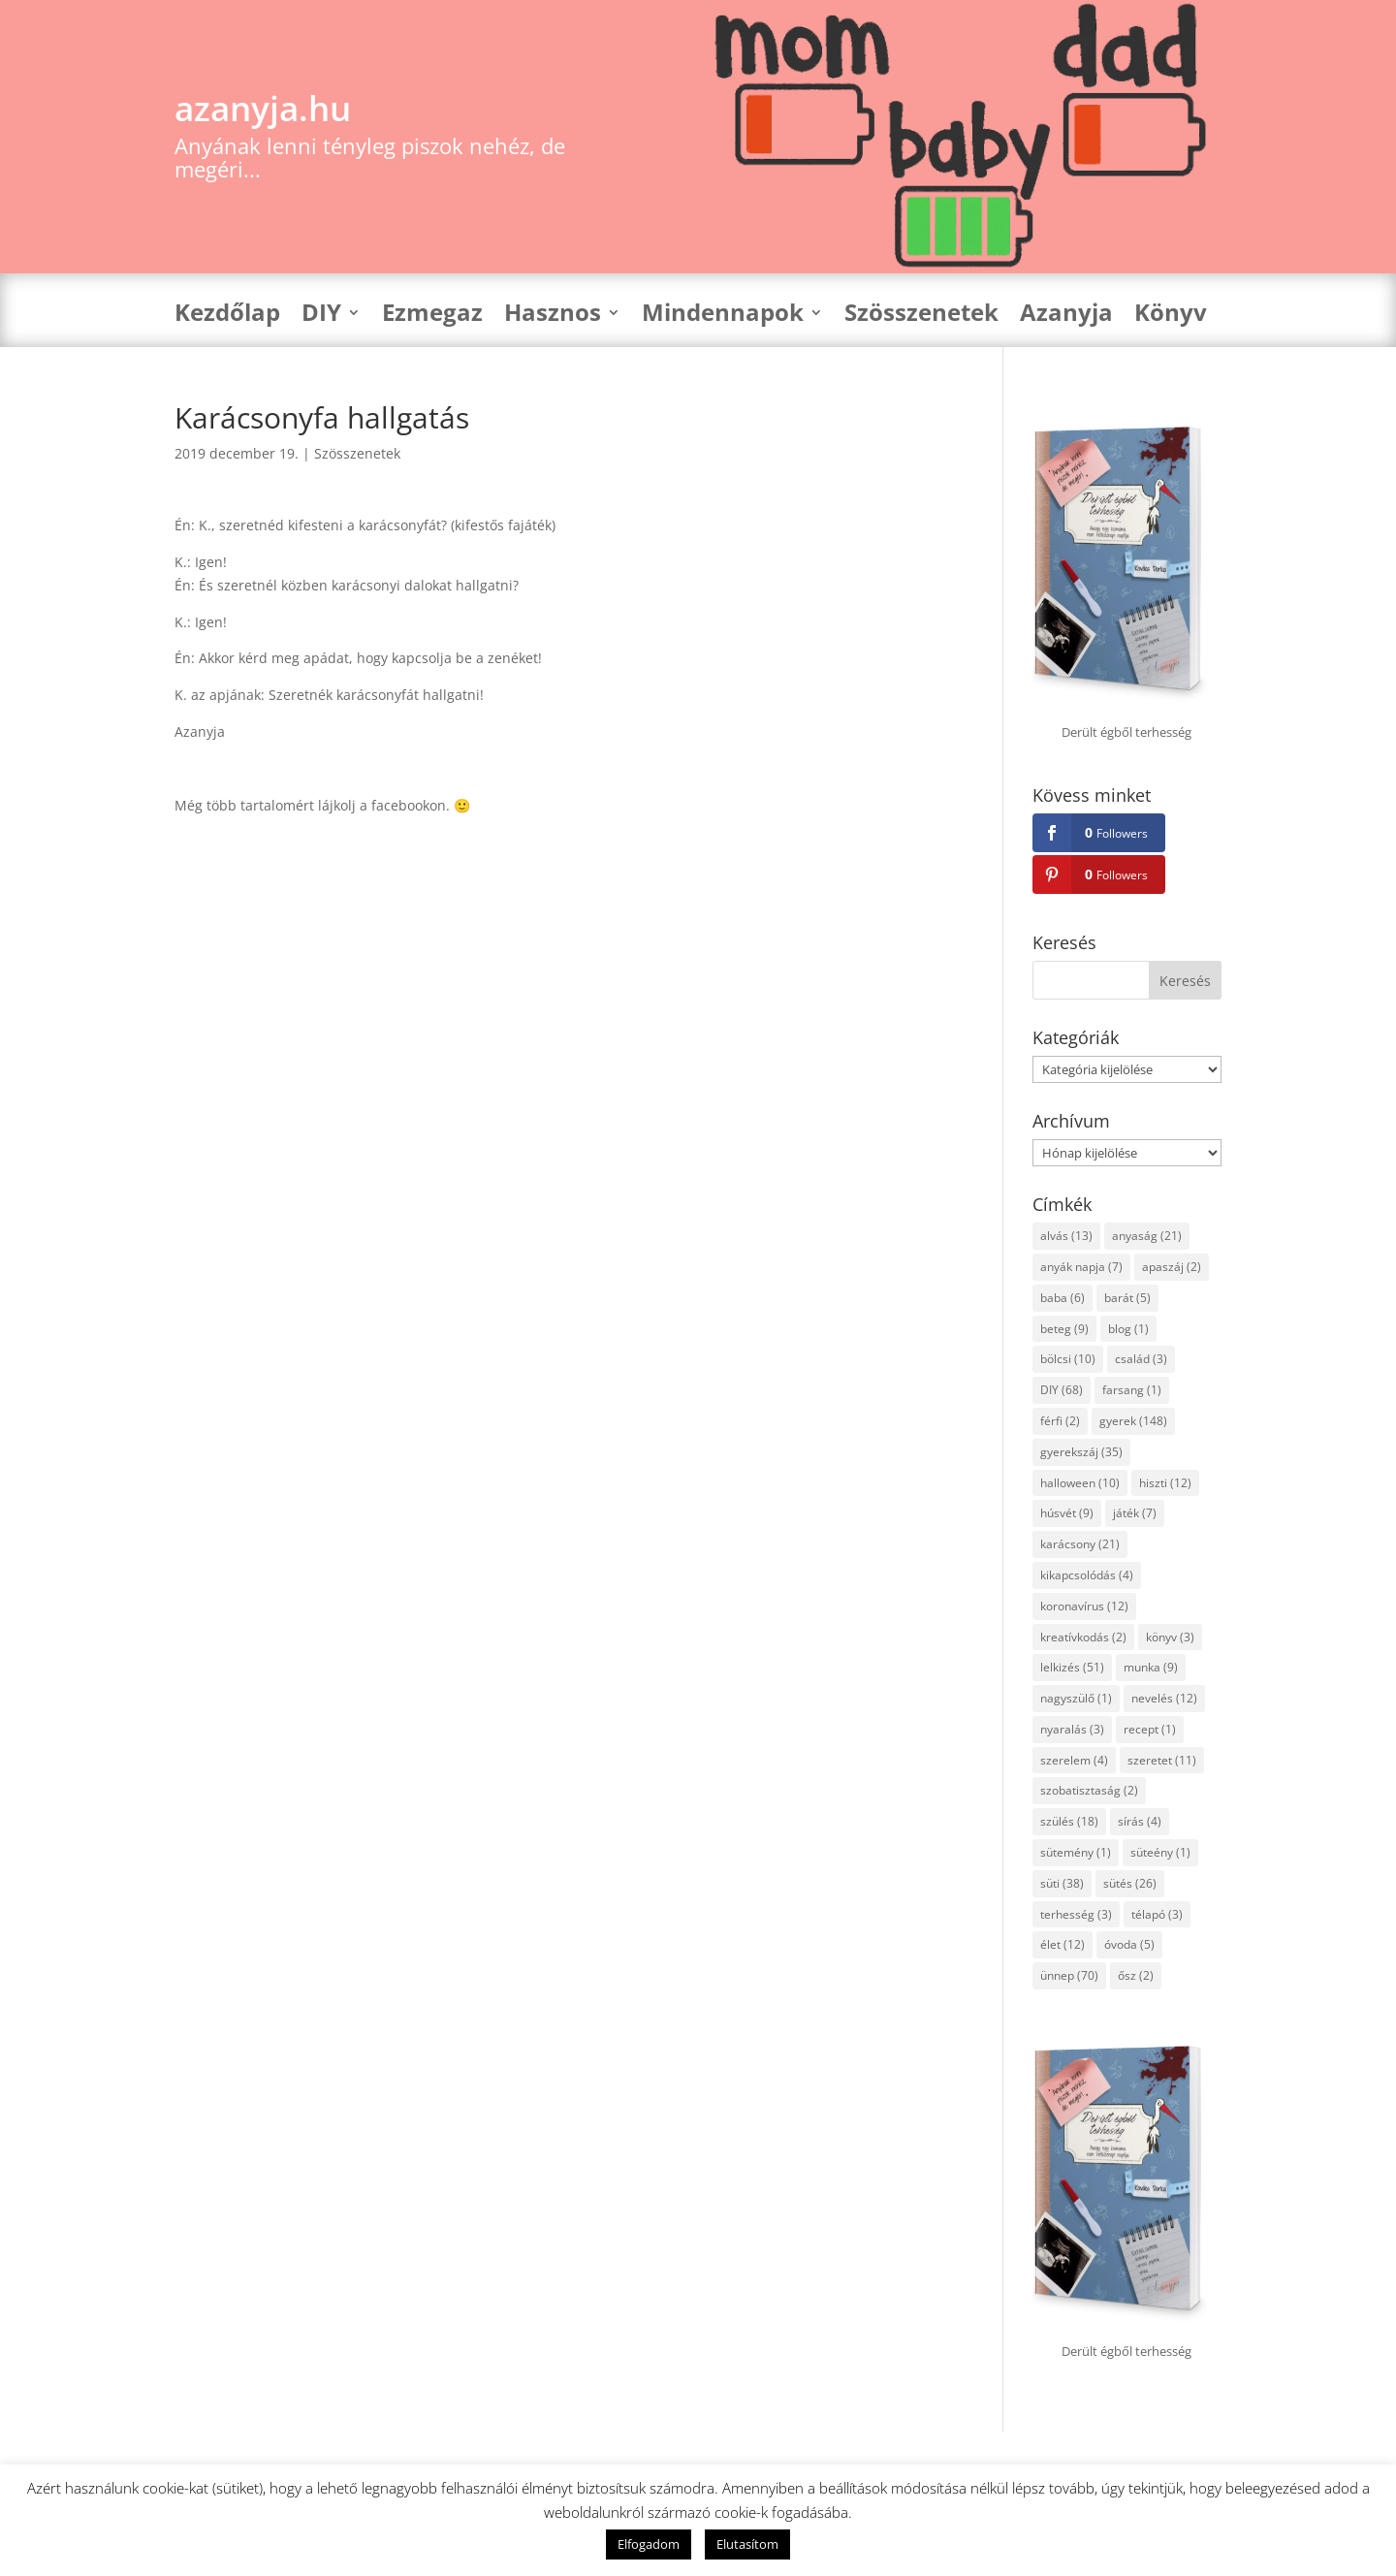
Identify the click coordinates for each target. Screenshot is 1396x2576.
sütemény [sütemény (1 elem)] (1075, 1852)
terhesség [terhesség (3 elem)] (1076, 1914)
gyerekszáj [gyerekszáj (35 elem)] (1081, 1452)
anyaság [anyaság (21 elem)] (1147, 1235)
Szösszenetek (921, 316)
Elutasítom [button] (747, 2544)
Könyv (1170, 316)
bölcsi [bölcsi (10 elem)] (1067, 1359)
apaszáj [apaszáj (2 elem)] (1171, 1266)
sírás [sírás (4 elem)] (1139, 1821)
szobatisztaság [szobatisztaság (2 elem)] (1089, 1790)
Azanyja (1066, 316)
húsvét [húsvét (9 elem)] (1067, 1513)
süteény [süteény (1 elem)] (1160, 1852)
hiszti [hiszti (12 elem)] (1165, 1483)
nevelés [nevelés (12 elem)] (1164, 1698)
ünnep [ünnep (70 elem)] (1069, 1975)
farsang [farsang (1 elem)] (1131, 1390)
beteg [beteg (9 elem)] (1064, 1328)
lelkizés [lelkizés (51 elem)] (1072, 1667)
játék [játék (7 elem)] (1135, 1513)
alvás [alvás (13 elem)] (1066, 1235)
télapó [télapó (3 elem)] (1157, 1914)
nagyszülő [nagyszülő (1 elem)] (1076, 1698)
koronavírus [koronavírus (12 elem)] (1084, 1606)
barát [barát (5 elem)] (1127, 1297)
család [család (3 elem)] (1141, 1359)
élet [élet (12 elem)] (1062, 1944)
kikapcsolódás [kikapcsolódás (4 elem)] (1086, 1575)
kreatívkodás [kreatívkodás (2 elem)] (1083, 1637)
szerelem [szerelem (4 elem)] (1074, 1760)
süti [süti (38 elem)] (1062, 1883)
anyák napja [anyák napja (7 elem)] (1081, 1266)
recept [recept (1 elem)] (1150, 1729)
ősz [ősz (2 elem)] (1136, 1975)
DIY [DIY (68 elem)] (1061, 1390)
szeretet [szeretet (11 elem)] (1161, 1760)
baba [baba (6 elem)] (1062, 1297)
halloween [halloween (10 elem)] (1080, 1483)
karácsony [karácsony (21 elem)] (1080, 1544)
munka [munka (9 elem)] (1151, 1667)
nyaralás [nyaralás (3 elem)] (1072, 1729)
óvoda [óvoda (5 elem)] (1129, 1944)
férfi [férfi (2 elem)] (1060, 1421)
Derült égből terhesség (1126, 732)
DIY (321, 316)
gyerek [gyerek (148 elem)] (1133, 1421)
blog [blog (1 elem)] (1128, 1328)
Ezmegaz (432, 316)
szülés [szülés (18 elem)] (1069, 1821)
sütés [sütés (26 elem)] (1130, 1883)
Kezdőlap (227, 316)
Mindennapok (723, 316)
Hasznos (552, 316)
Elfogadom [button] (649, 2544)
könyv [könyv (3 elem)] (1170, 1637)
